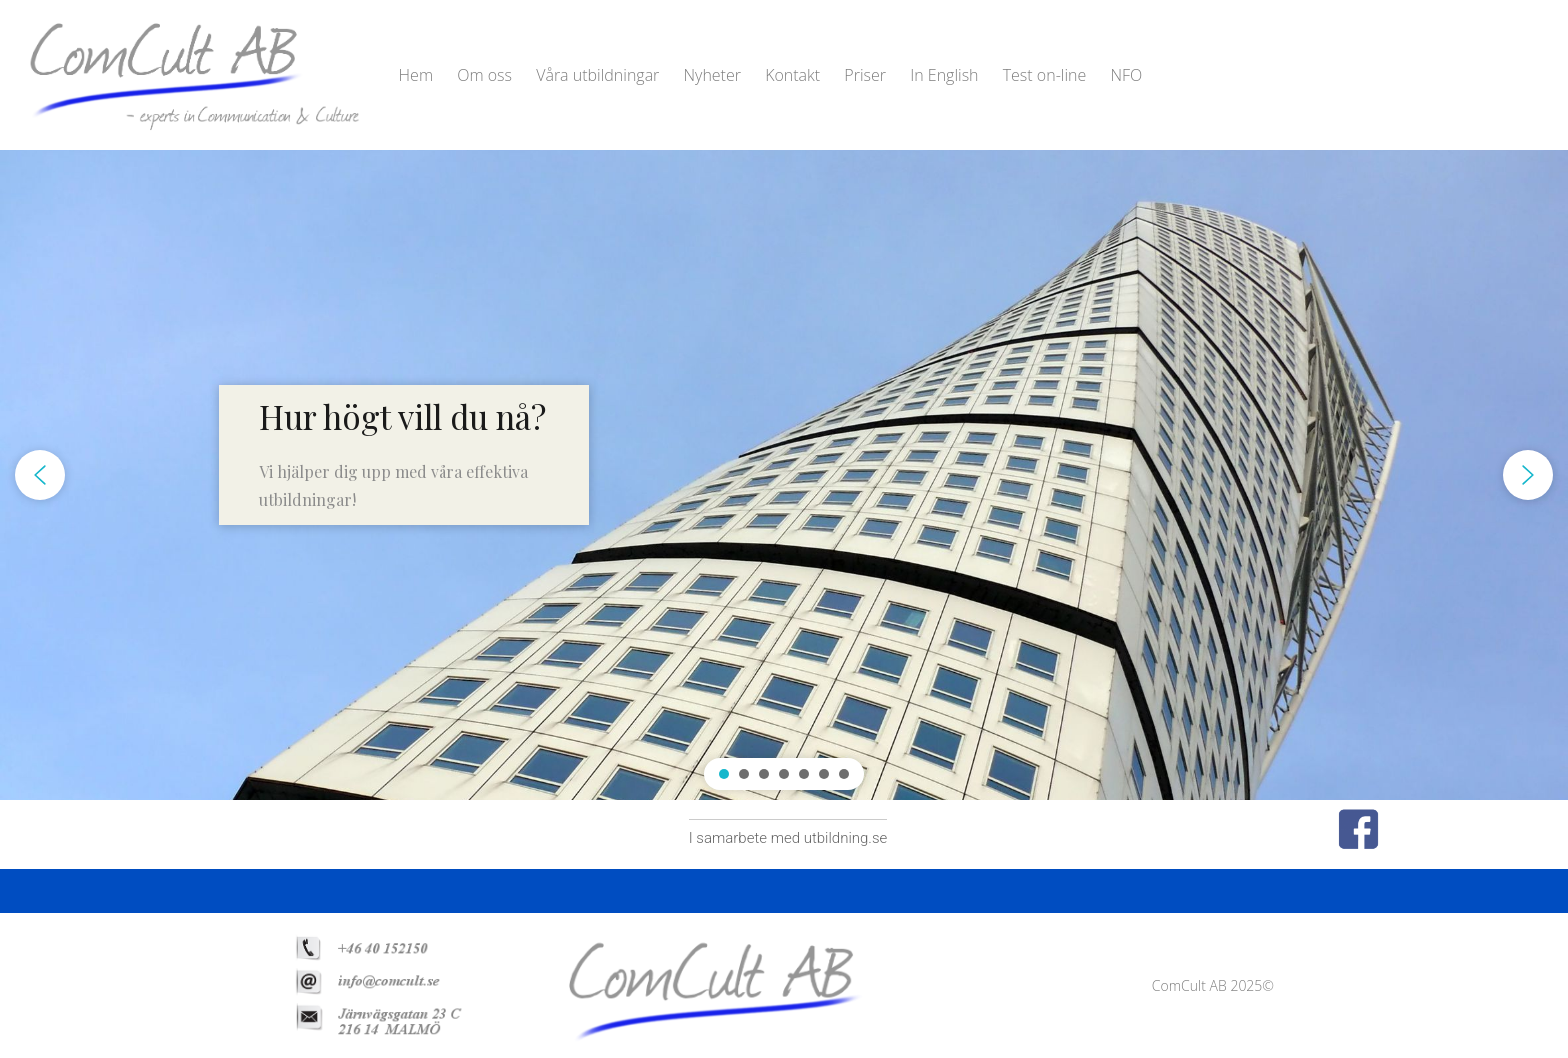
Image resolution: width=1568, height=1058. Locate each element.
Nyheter (712, 75)
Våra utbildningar (597, 75)
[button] (404, 455)
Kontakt (792, 75)
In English (944, 75)
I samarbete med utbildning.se (788, 838)
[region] (784, 475)
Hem (416, 75)
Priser (865, 75)
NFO (1126, 75)
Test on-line (1045, 75)
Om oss (484, 75)
